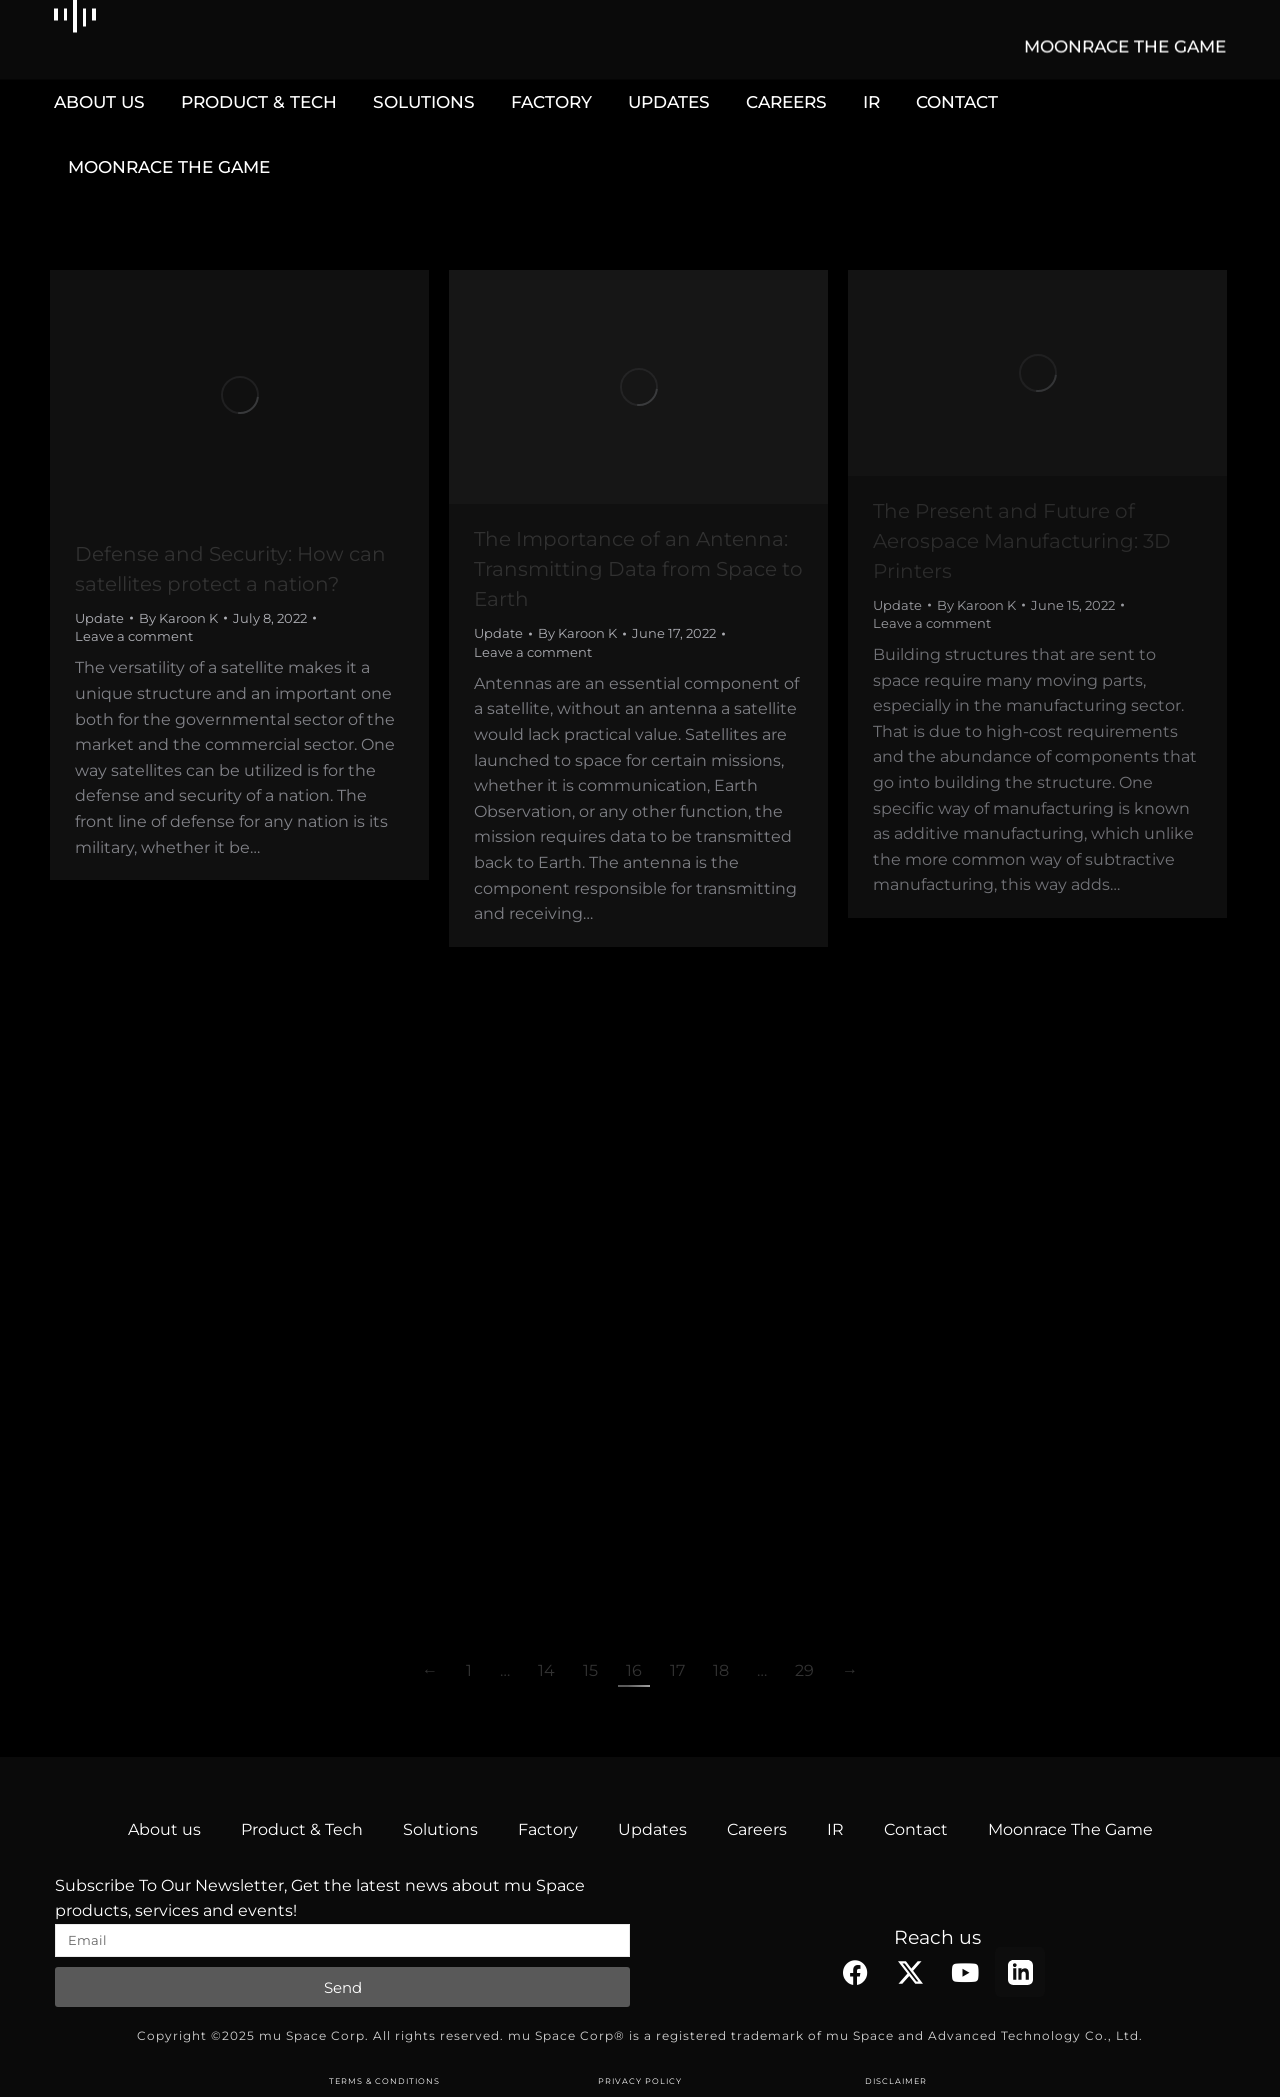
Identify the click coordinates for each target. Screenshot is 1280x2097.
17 (677, 1670)
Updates (652, 1829)
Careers (757, 1829)
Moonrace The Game (1070, 1829)
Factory (548, 1829)
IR (835, 1829)
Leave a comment (134, 636)
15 (590, 1670)
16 (634, 1670)
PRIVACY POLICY (640, 2081)
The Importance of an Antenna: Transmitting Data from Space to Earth (638, 569)
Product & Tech (302, 1829)
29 (804, 1670)
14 (546, 1670)
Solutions (440, 1829)
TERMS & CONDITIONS (384, 2081)
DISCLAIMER (896, 2081)
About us (164, 1829)
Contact (916, 1829)
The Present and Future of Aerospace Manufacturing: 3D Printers (1022, 541)
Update (99, 618)
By (178, 618)
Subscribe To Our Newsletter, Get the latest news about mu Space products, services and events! (320, 1898)
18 (721, 1670)
